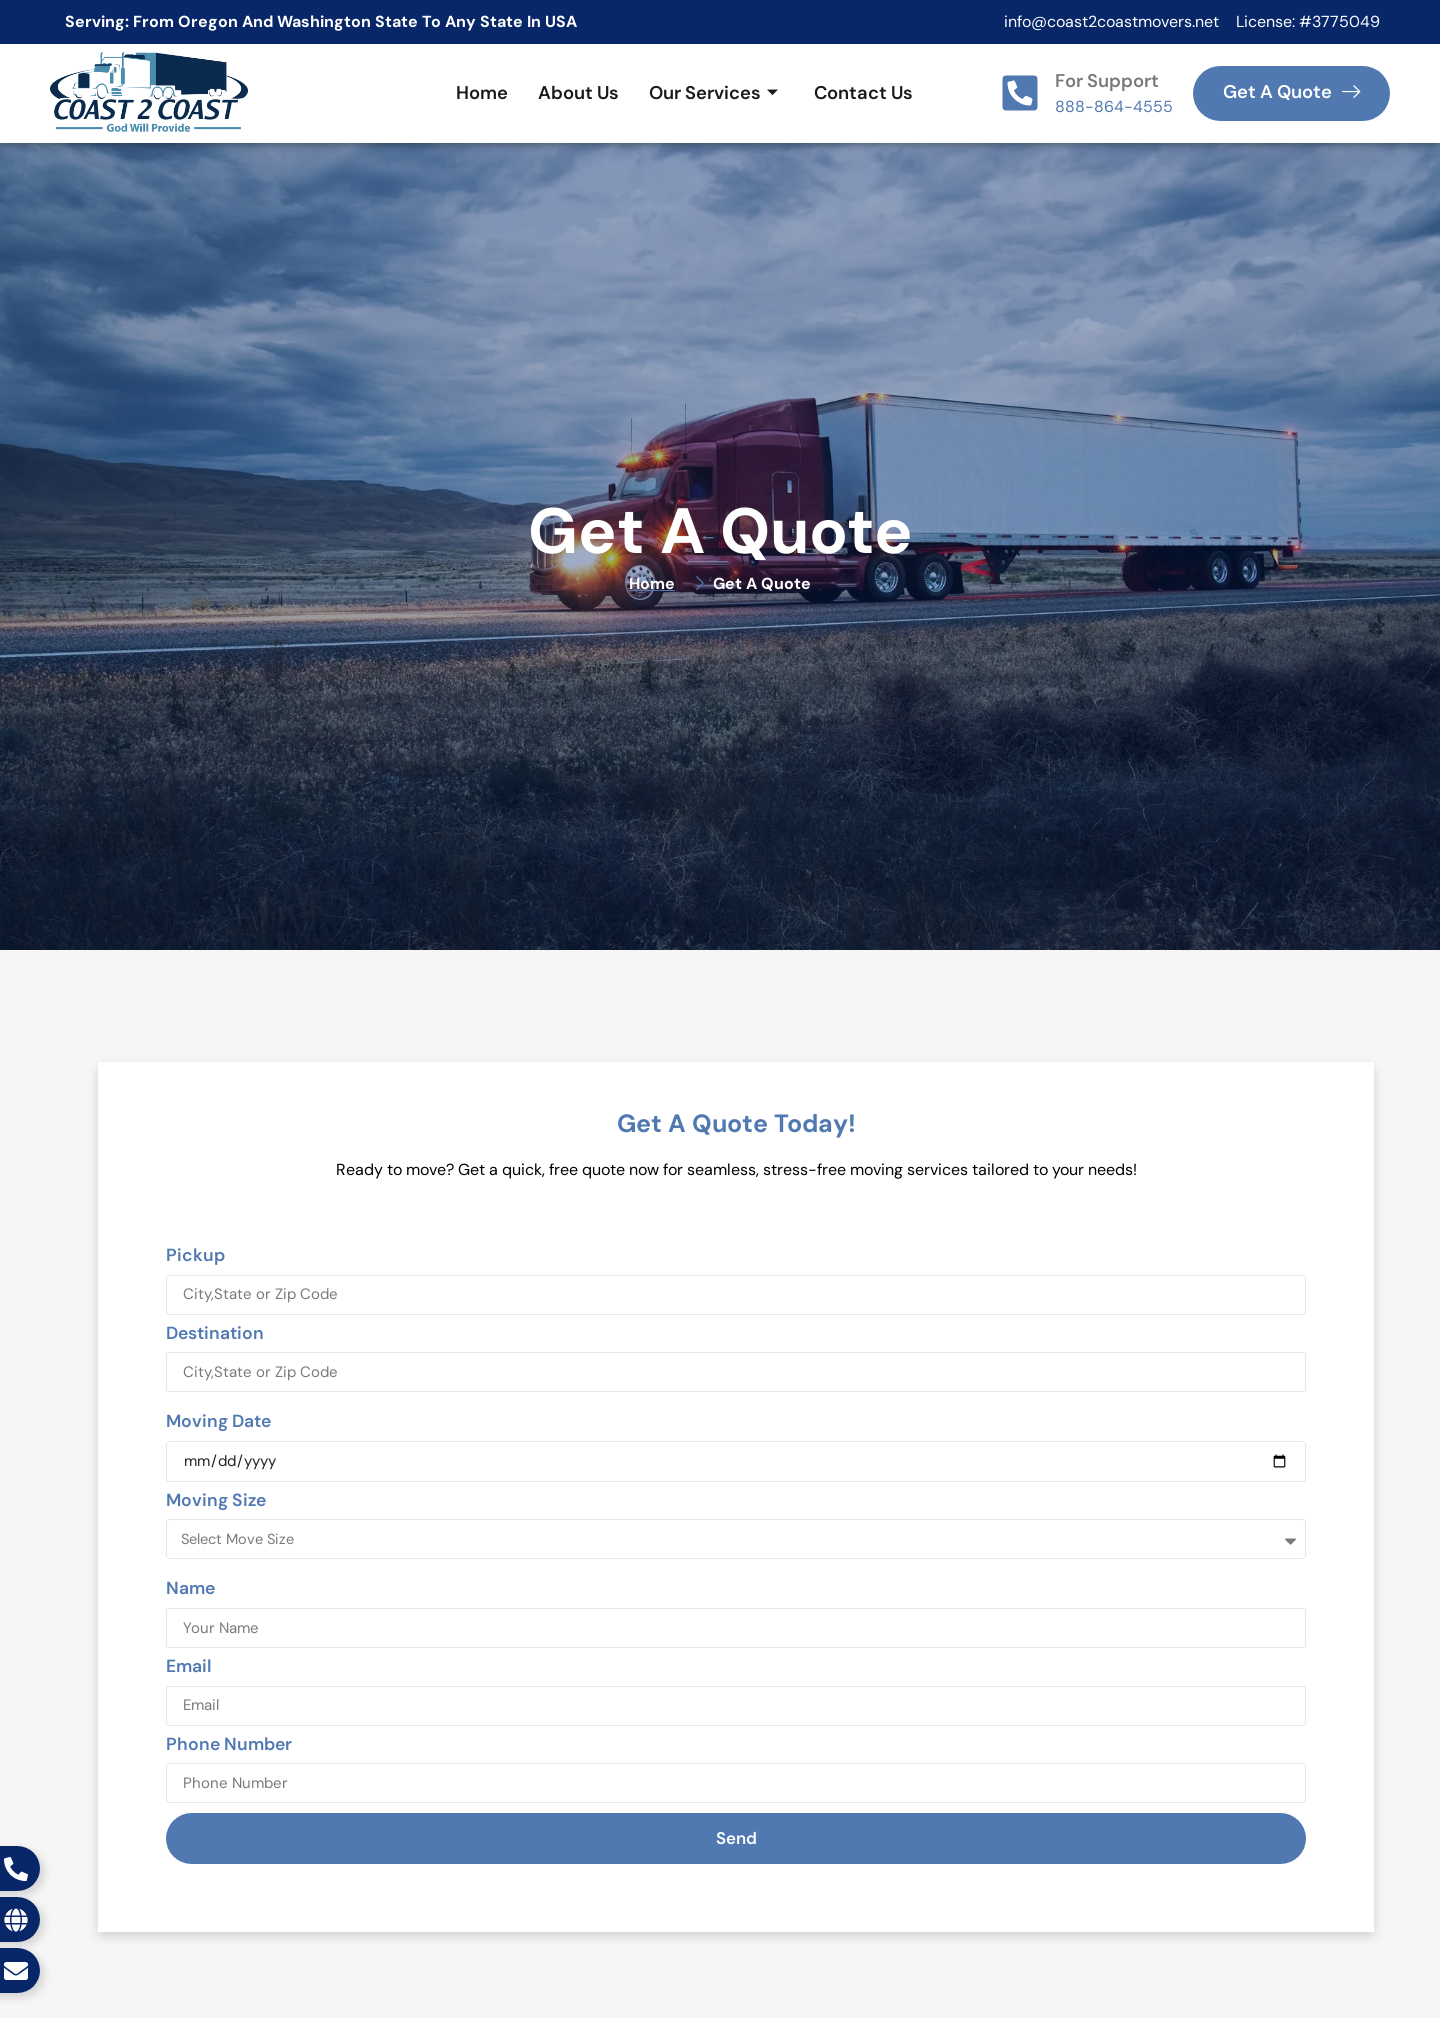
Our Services (713, 93)
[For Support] (1020, 93)
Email (188, 1667)
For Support (1107, 81)
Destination (215, 1334)
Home (482, 93)
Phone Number (229, 1745)
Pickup (195, 1256)
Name (190, 1589)
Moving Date (218, 1422)
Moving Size (216, 1501)
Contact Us (863, 93)
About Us (578, 93)
